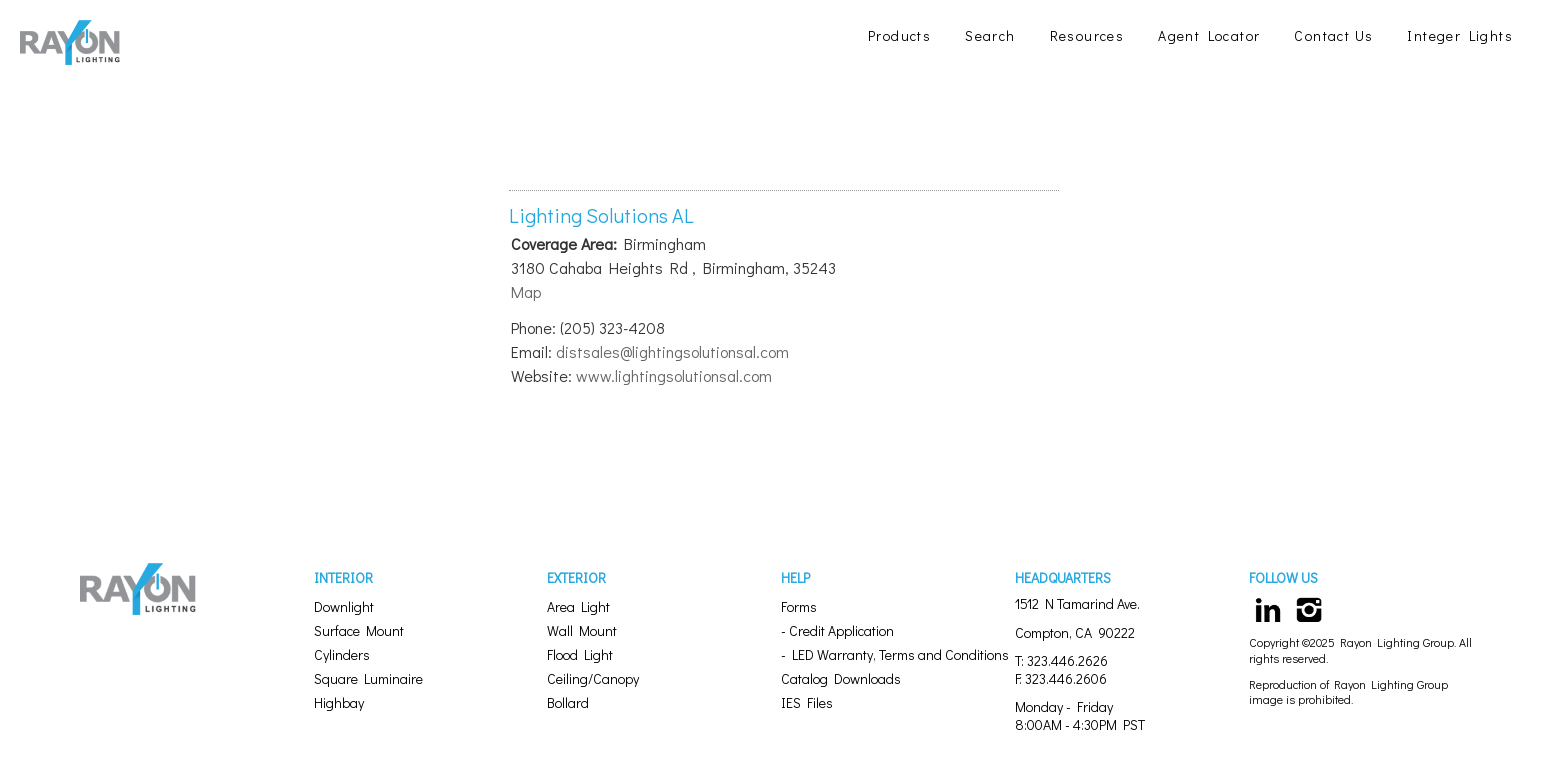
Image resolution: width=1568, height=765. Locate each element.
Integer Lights (1460, 35)
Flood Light (580, 654)
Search (990, 35)
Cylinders (342, 654)
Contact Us (1333, 35)
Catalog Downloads (841, 678)
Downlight (344, 606)
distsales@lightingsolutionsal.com (672, 351)
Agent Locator (1209, 35)
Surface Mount (359, 630)
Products (899, 35)
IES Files (807, 702)
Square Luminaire (368, 678)
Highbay (339, 702)
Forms (799, 606)
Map (526, 291)
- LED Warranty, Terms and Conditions (895, 654)
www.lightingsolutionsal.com (674, 375)
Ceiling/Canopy (593, 678)
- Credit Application (837, 630)
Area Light (578, 606)
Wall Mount (582, 630)
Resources (1087, 35)
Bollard (568, 702)
